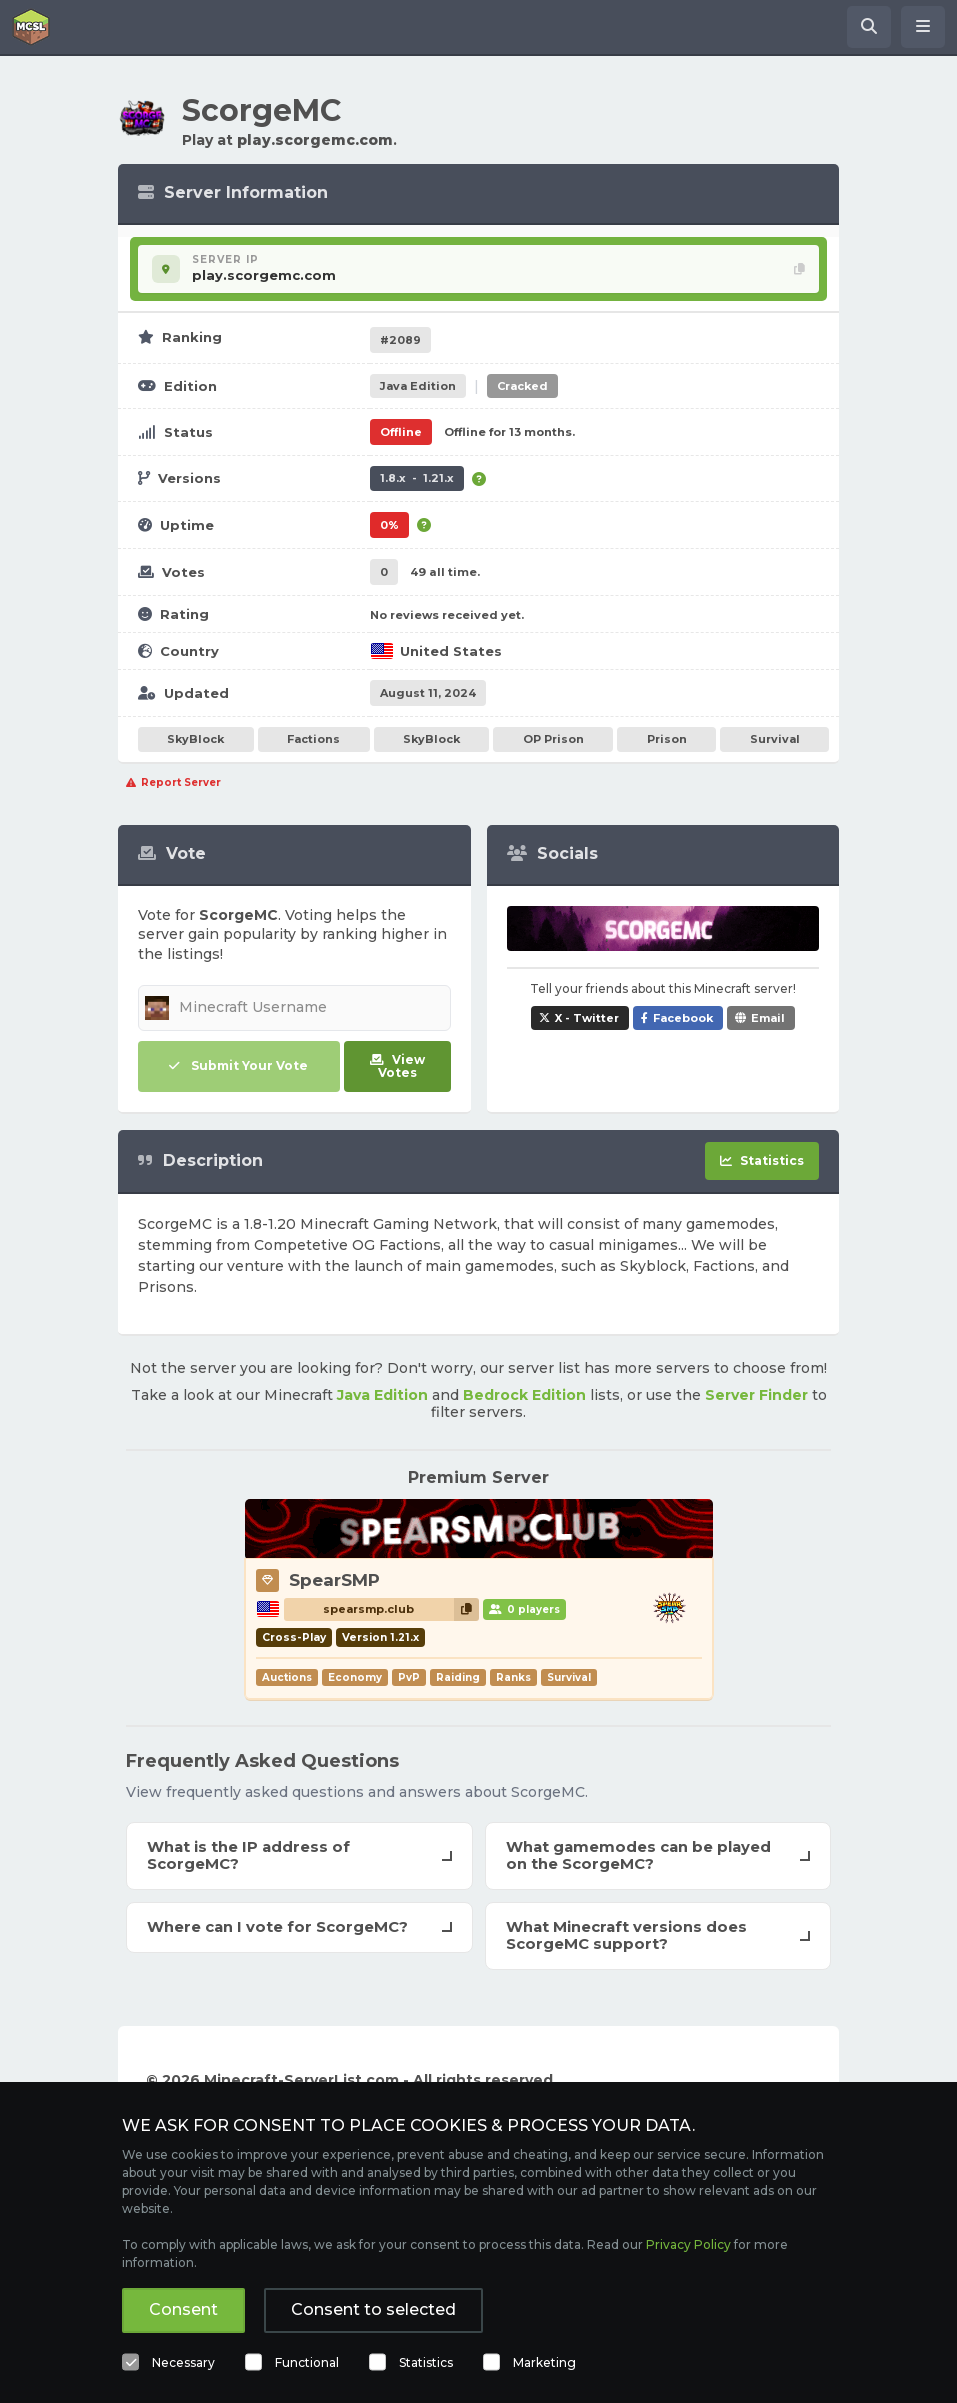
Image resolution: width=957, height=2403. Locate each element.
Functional (307, 2362)
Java (418, 386)
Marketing (544, 2362)
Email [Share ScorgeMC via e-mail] (768, 1018)
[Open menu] (923, 27)
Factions (313, 739)
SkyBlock (195, 739)
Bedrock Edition (524, 1395)
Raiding (458, 1677)
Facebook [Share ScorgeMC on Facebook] (683, 1018)
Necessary (183, 2362)
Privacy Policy (688, 2244)
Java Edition (382, 1395)
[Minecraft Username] (294, 1008)
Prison (667, 739)
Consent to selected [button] (373, 2309)
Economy (355, 1677)
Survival (775, 739)
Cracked (522, 386)
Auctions (287, 1677)
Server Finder (756, 1395)
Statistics (426, 2362)
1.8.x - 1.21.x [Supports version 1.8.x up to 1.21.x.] (417, 478)
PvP (409, 1677)
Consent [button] (183, 2309)
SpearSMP (334, 1580)
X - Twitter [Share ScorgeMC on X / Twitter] (587, 1018)
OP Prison (553, 739)
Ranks (513, 1677)
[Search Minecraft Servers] (869, 27)
